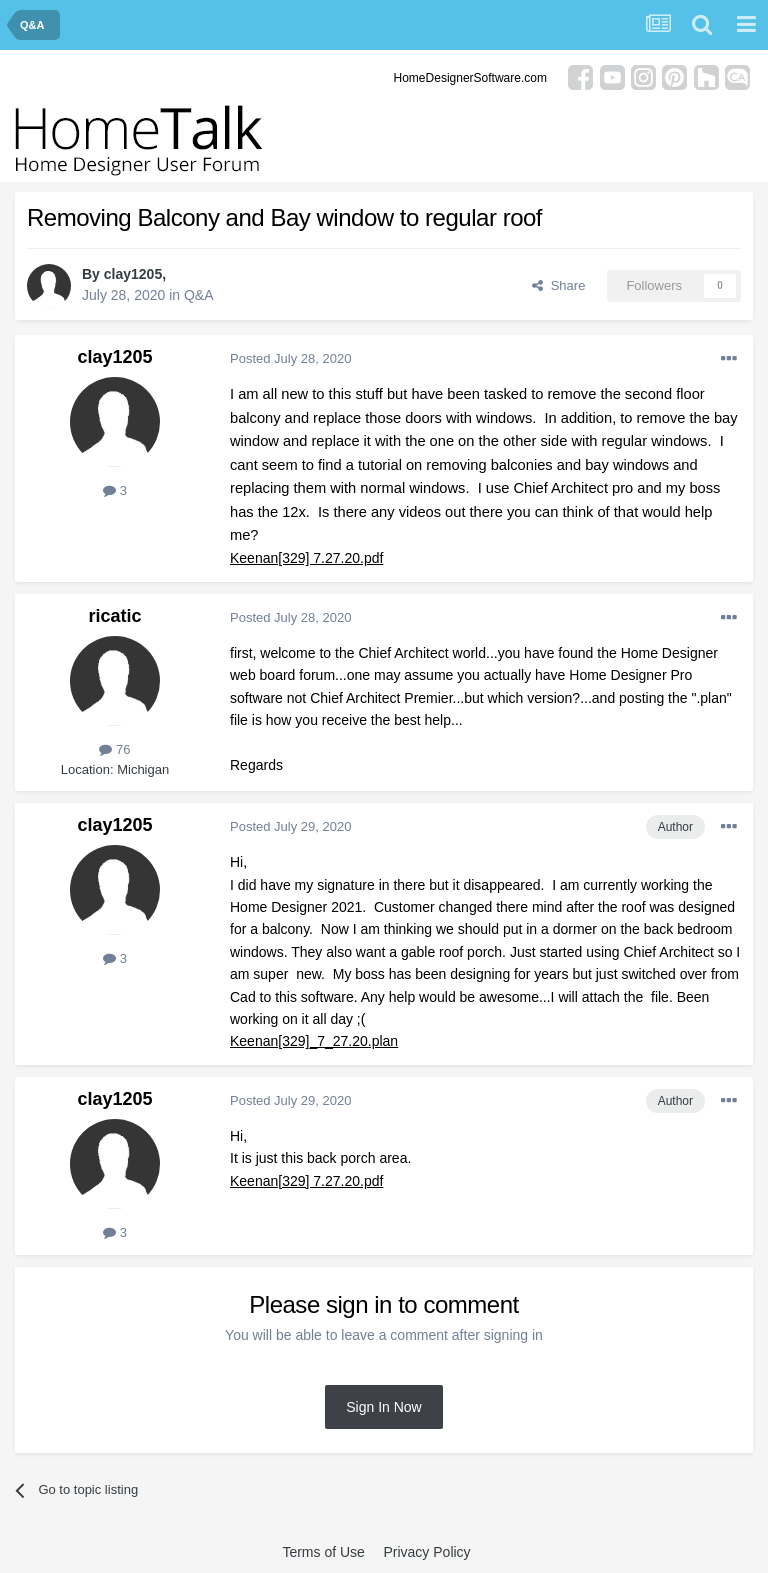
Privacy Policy (426, 1552)
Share (558, 285)
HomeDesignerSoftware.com (470, 78)
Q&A (199, 295)
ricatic (114, 616)
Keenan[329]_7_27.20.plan (314, 1041)
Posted (290, 358)
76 (114, 749)
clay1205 (133, 274)
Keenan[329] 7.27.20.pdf (306, 558)
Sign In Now (383, 1407)
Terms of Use (323, 1552)
